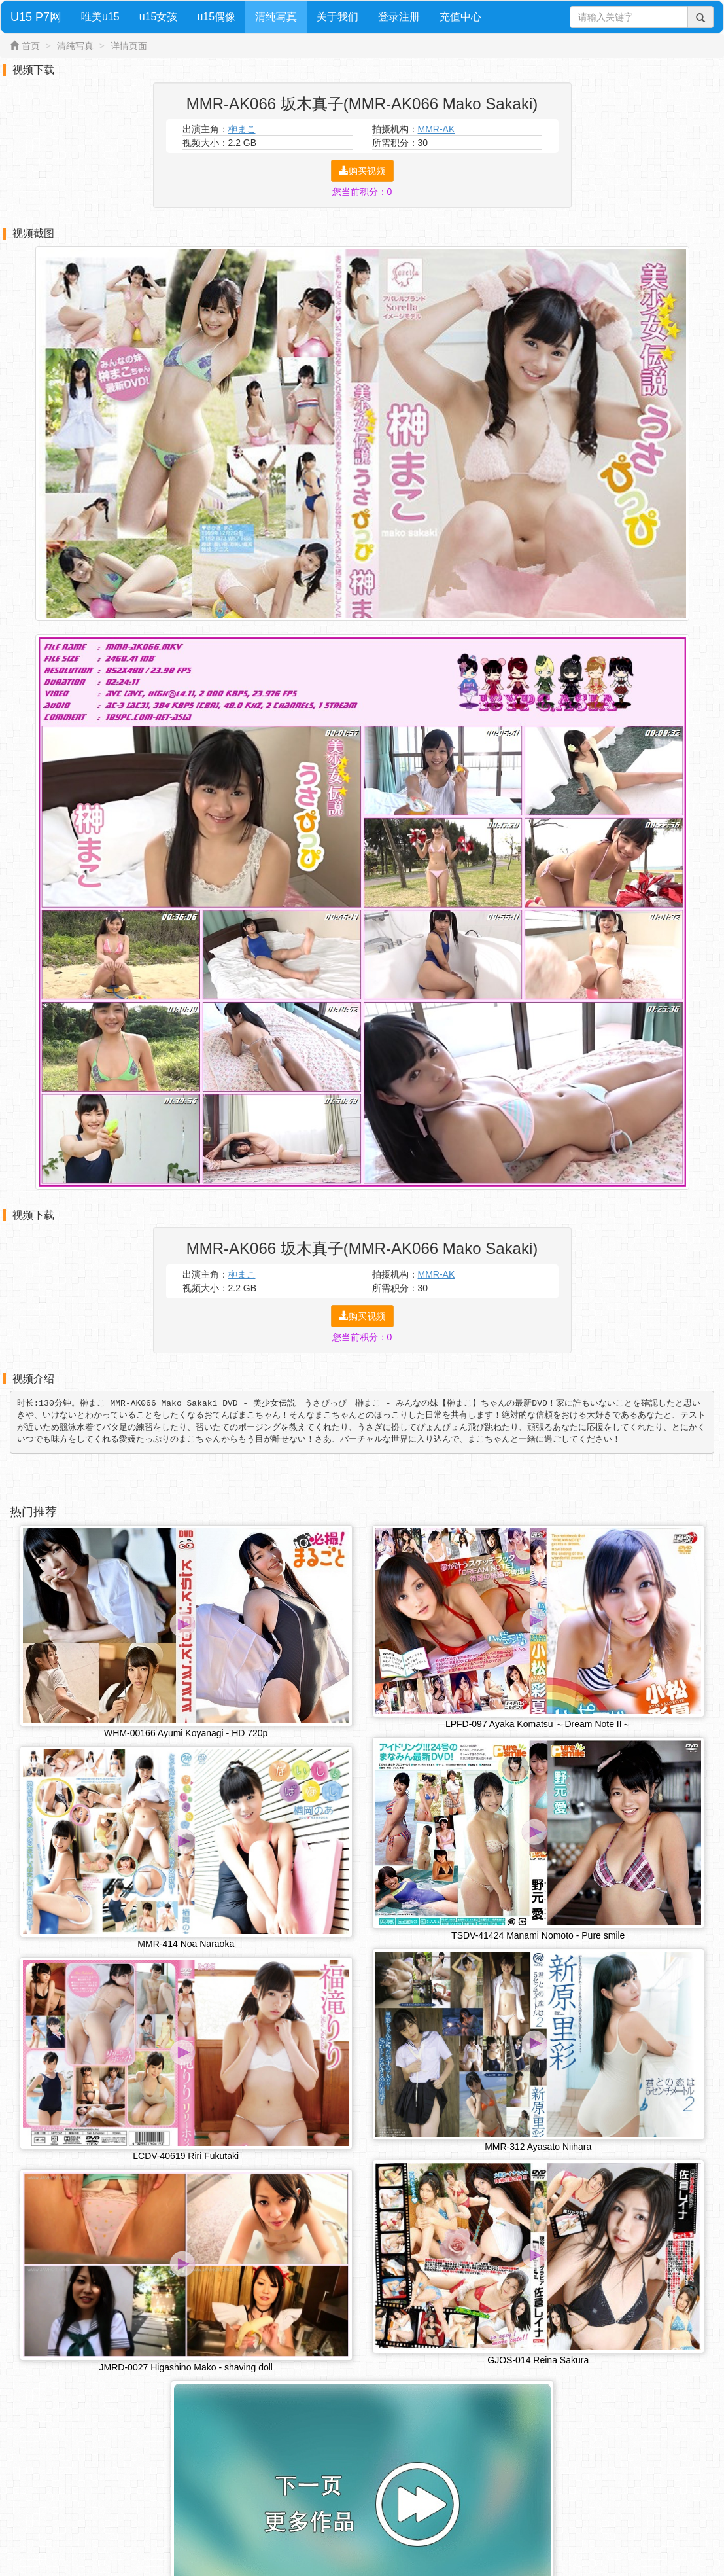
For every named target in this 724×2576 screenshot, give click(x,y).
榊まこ (242, 129)
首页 (31, 46)
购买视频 (362, 171)
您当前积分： (362, 192)
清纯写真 (276, 16)
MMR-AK (436, 129)
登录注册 (399, 16)
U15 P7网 (35, 17)
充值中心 (460, 16)
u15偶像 (216, 16)
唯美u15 (100, 16)
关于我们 (337, 16)
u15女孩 (158, 16)
